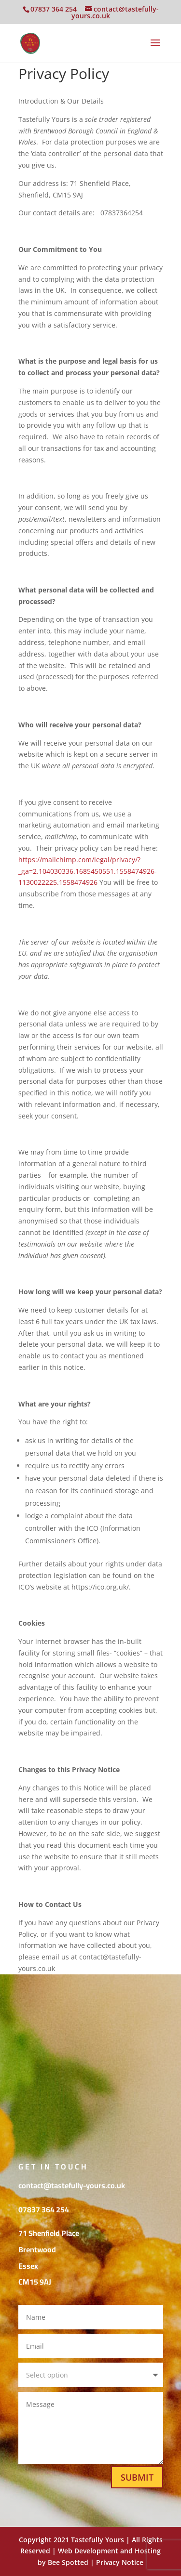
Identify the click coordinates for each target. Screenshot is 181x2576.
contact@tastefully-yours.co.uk (71, 2185)
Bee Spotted (68, 2562)
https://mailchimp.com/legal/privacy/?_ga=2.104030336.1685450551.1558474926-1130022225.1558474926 (87, 871)
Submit (137, 2477)
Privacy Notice (119, 2562)
